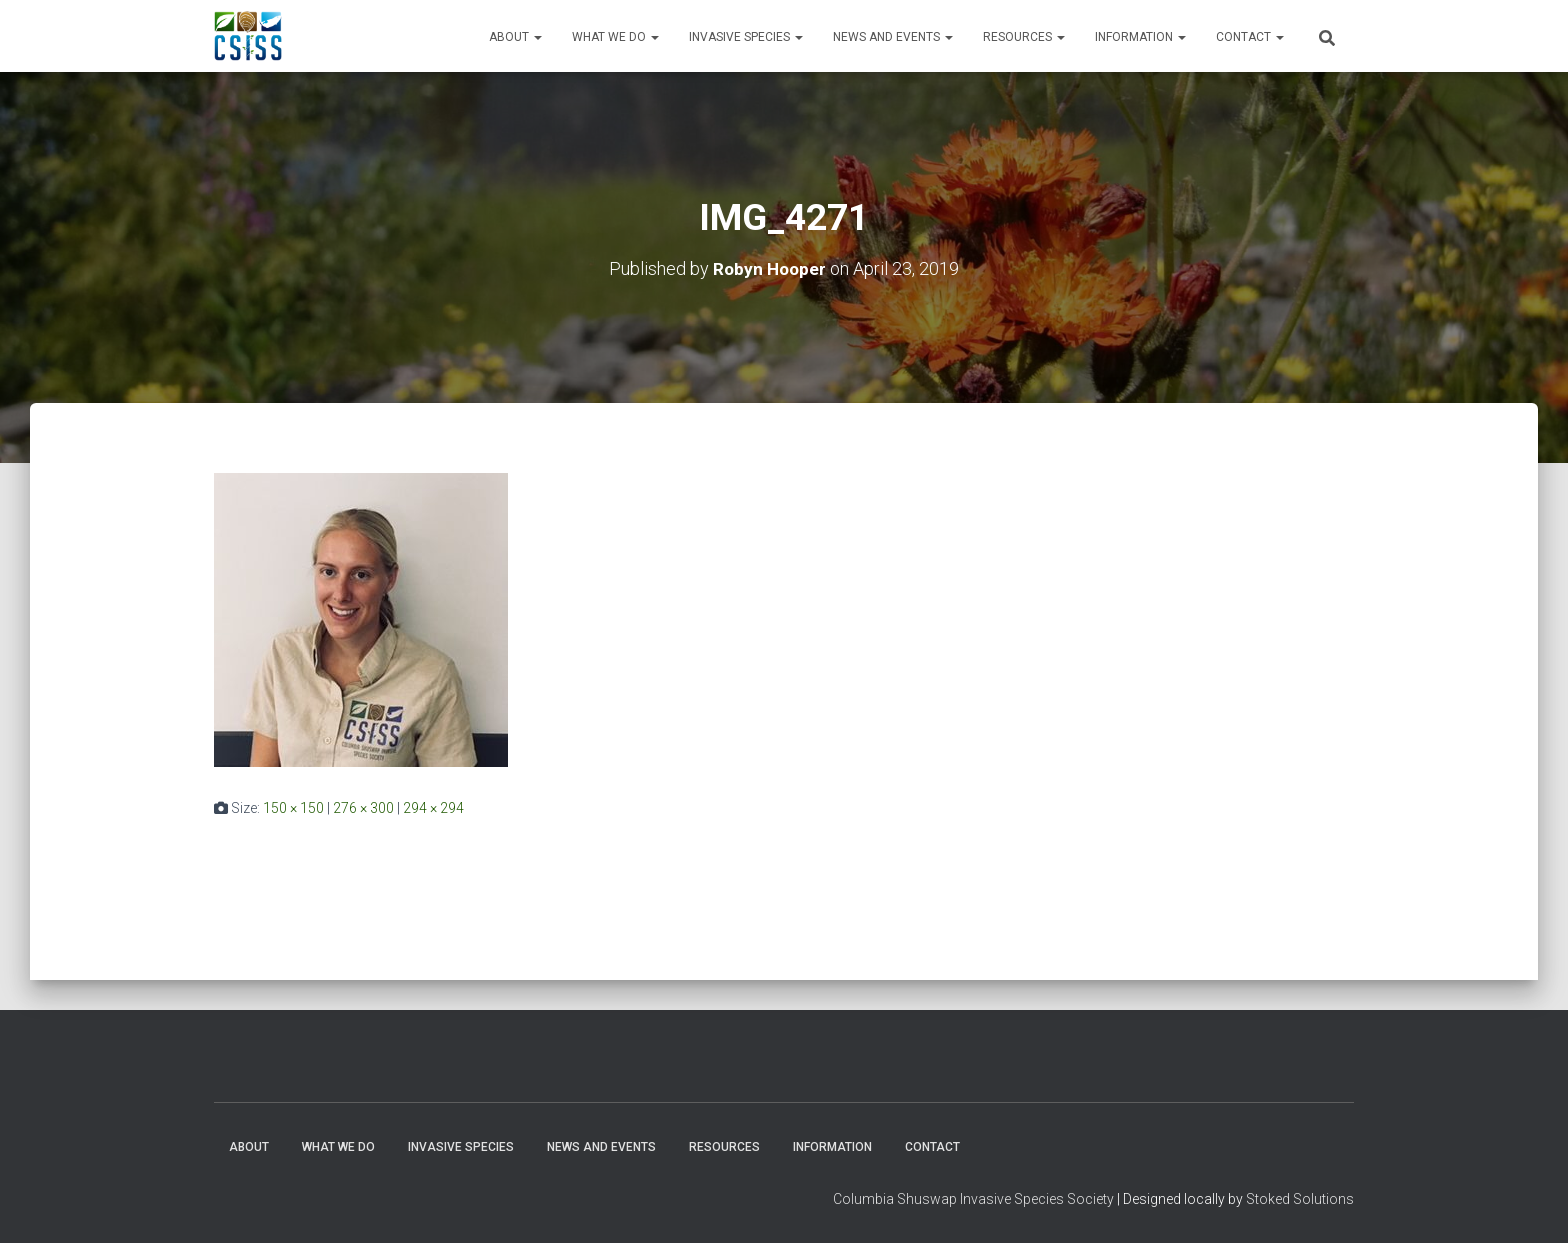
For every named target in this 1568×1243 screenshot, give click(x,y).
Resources (1024, 37)
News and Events (893, 37)
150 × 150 (293, 808)
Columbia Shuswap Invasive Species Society (973, 1199)
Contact (1250, 37)
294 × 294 (433, 808)
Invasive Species (746, 37)
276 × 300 (363, 808)
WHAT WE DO (615, 37)
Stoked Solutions (1300, 1199)
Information (1140, 37)
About (515, 37)
